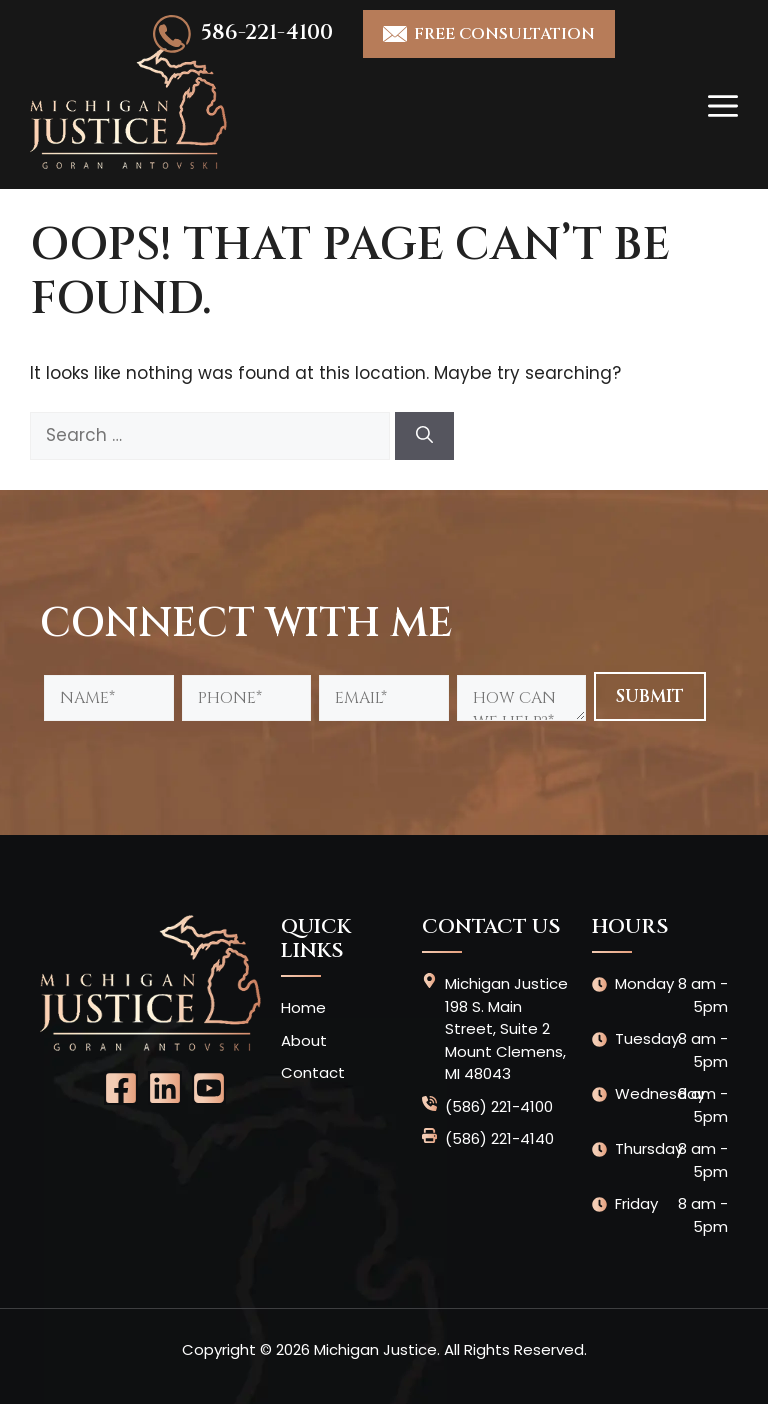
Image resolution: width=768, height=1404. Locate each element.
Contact (313, 1072)
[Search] (424, 436)
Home (303, 1007)
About (304, 1040)
